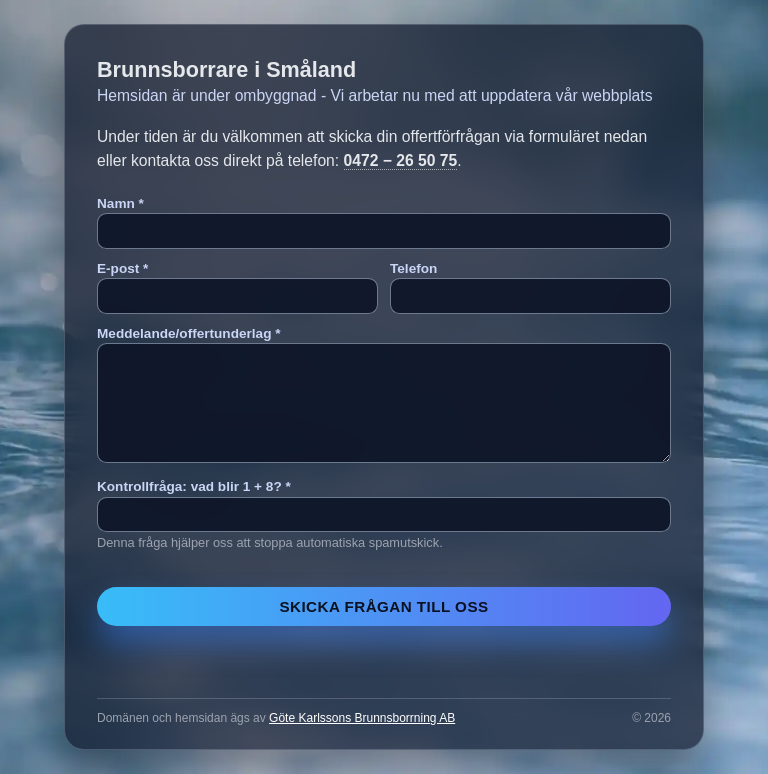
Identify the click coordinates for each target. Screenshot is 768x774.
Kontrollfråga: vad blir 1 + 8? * (194, 486)
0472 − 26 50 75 (401, 160)
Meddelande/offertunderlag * (189, 333)
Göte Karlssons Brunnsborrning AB (362, 718)
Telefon (413, 268)
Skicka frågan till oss (383, 606)
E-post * (122, 268)
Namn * (120, 203)
